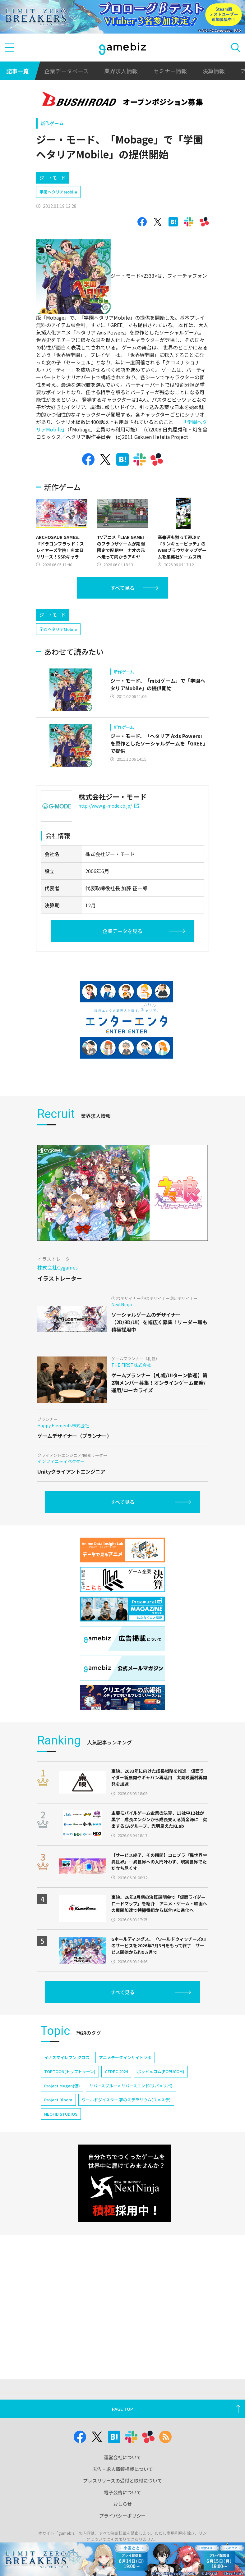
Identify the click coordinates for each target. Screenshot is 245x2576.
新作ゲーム (52, 123)
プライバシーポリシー (122, 2515)
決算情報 (213, 71)
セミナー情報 (170, 71)
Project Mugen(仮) (62, 2086)
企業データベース (66, 71)
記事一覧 (17, 71)
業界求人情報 (121, 71)
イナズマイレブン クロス (67, 2057)
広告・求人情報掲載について (122, 2469)
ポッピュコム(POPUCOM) (160, 2071)
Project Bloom (58, 2100)
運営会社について (122, 2457)
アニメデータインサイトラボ (125, 2057)
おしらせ (122, 2504)
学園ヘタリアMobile (58, 192)
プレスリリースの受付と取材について (122, 2480)
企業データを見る (122, 931)
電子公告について (122, 2492)
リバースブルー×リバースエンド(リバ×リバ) (131, 2086)
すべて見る (122, 587)
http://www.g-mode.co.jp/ (108, 806)
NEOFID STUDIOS (60, 2114)
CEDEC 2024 (116, 2071)
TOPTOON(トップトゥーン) (69, 2071)
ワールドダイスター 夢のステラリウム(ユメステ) (126, 2100)
